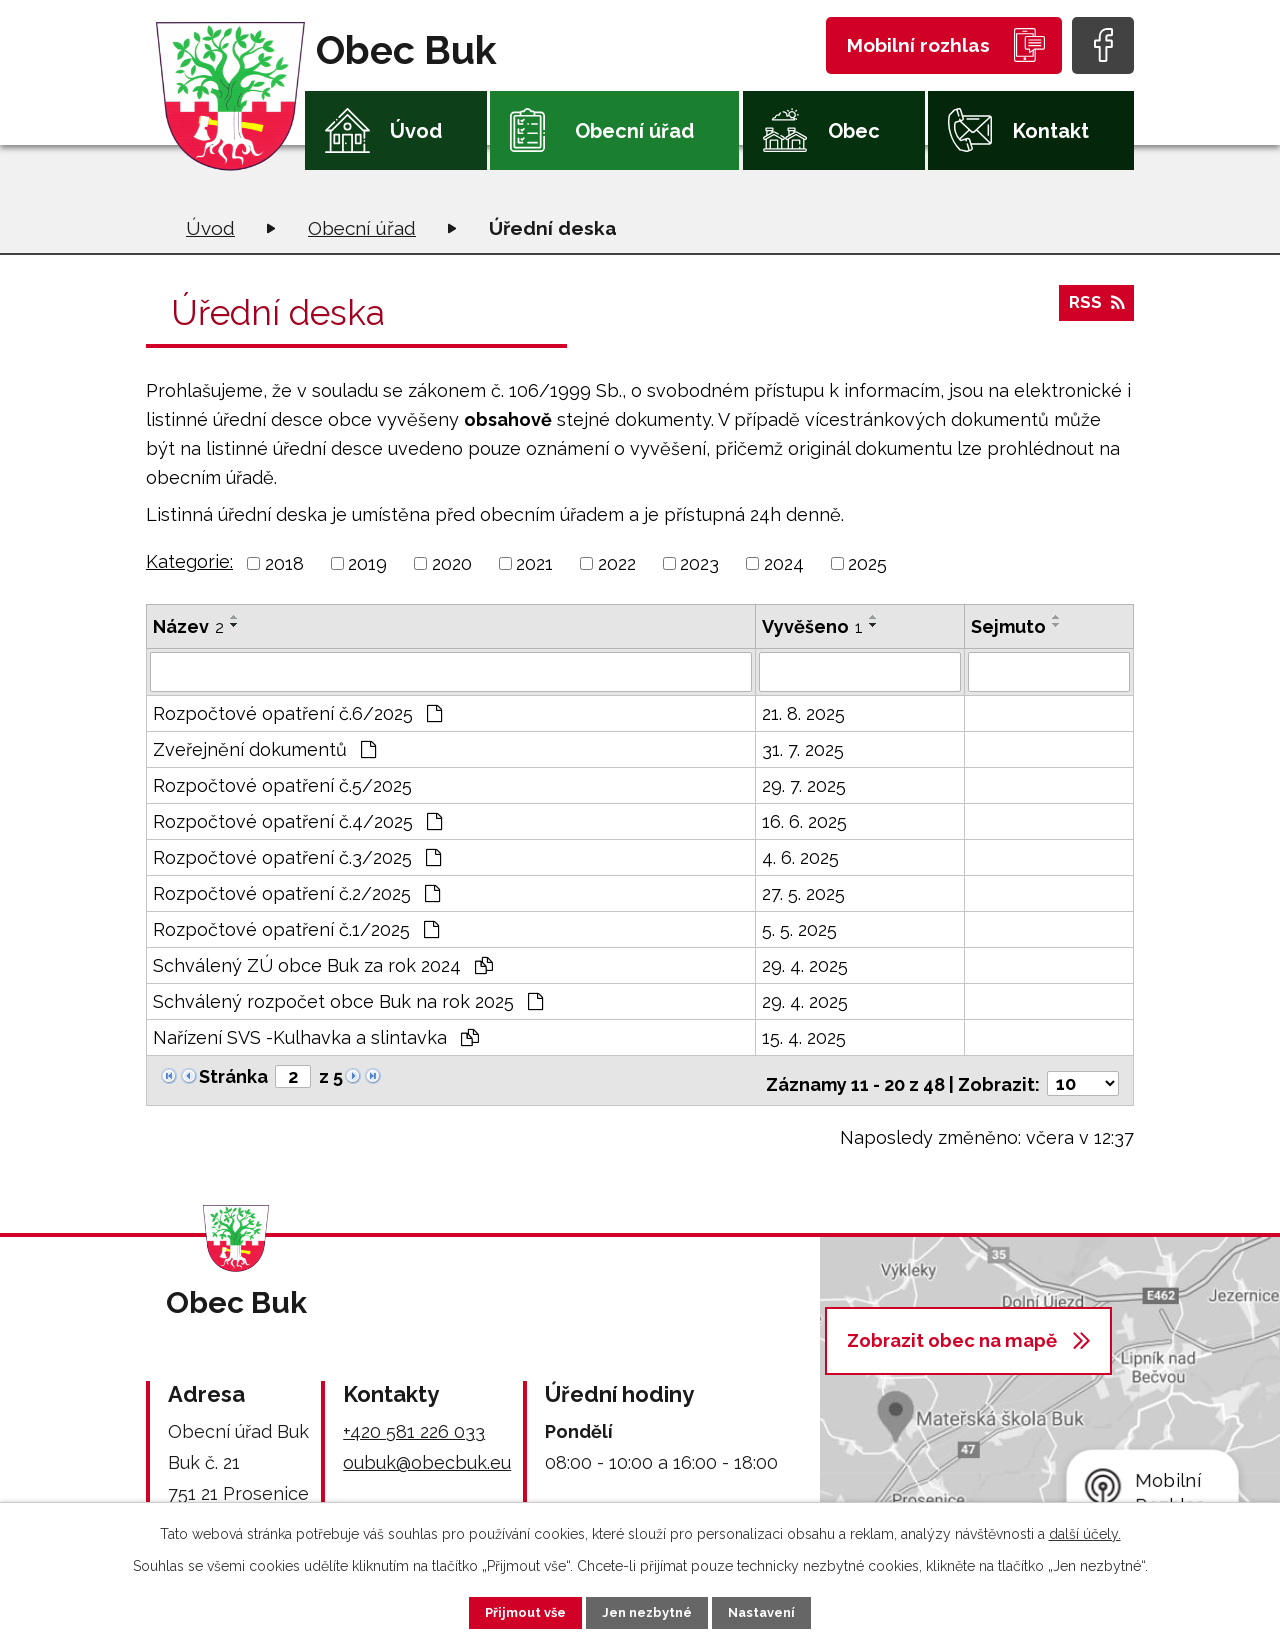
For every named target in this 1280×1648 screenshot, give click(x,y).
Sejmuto (1008, 626)
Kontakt (1051, 131)
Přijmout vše (509, 1611)
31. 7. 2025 (803, 747)
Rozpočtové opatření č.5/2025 (282, 783)
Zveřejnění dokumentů (264, 747)
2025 (867, 563)
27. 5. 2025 (803, 891)
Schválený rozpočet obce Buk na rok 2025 (348, 999)
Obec (854, 131)
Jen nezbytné (648, 1611)
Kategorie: (189, 561)
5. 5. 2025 (799, 927)
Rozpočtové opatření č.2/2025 (296, 891)
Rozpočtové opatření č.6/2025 (297, 711)
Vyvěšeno (812, 626)
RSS (1095, 309)
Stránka (233, 1074)
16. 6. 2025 (804, 819)
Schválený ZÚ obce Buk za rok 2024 (323, 963)
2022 (617, 563)
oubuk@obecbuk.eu (427, 1454)
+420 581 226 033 (414, 1423)
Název (188, 626)
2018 (284, 563)
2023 (699, 563)
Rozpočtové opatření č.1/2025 (296, 927)
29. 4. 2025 (805, 963)
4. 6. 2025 (800, 855)
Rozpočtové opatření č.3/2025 (297, 855)
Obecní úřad (634, 131)
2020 (452, 563)
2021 (534, 563)
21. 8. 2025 (803, 711)
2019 (367, 563)
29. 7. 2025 (804, 783)
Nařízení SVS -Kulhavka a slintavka (316, 1035)
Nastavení (779, 1611)
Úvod (416, 131)
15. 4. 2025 (804, 1035)
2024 (784, 563)
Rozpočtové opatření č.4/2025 (297, 819)
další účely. (1085, 1531)
